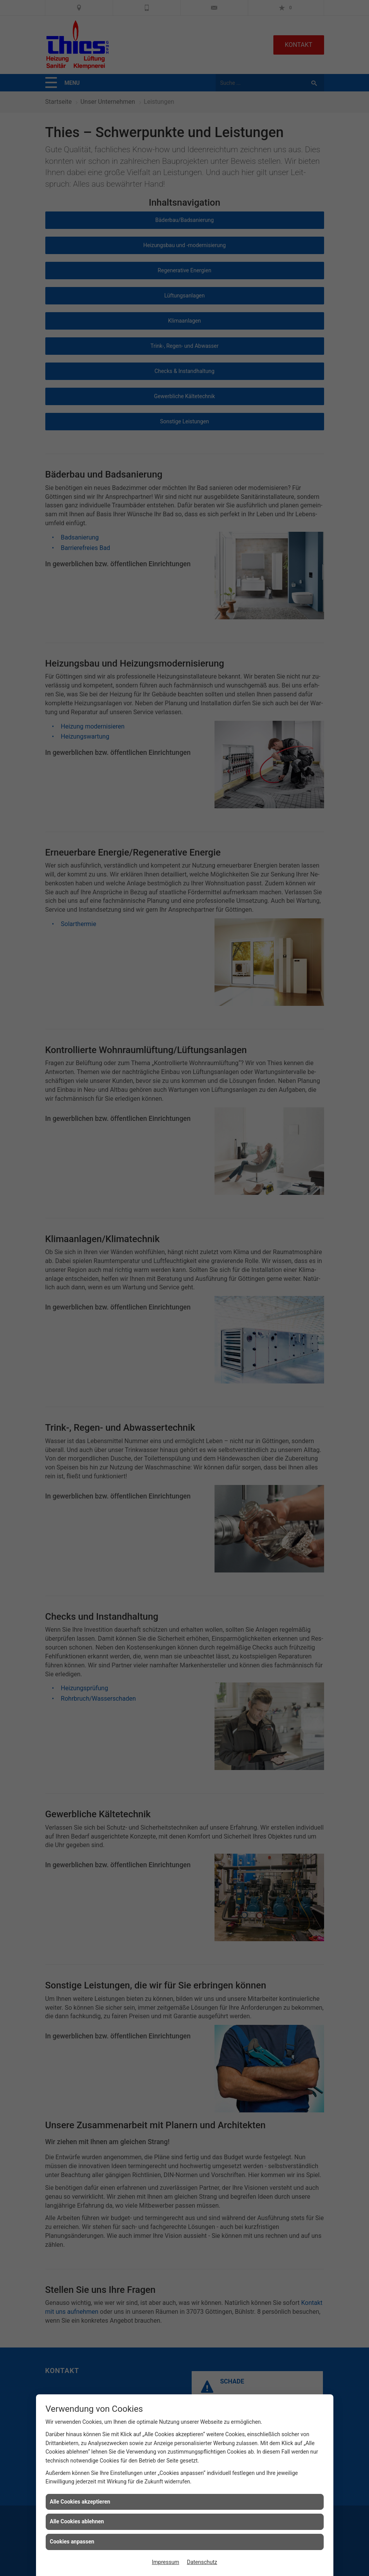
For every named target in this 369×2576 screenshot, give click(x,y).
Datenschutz (202, 2562)
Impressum (165, 2562)
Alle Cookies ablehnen (77, 2521)
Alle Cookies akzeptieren (80, 2502)
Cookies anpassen (72, 2541)
